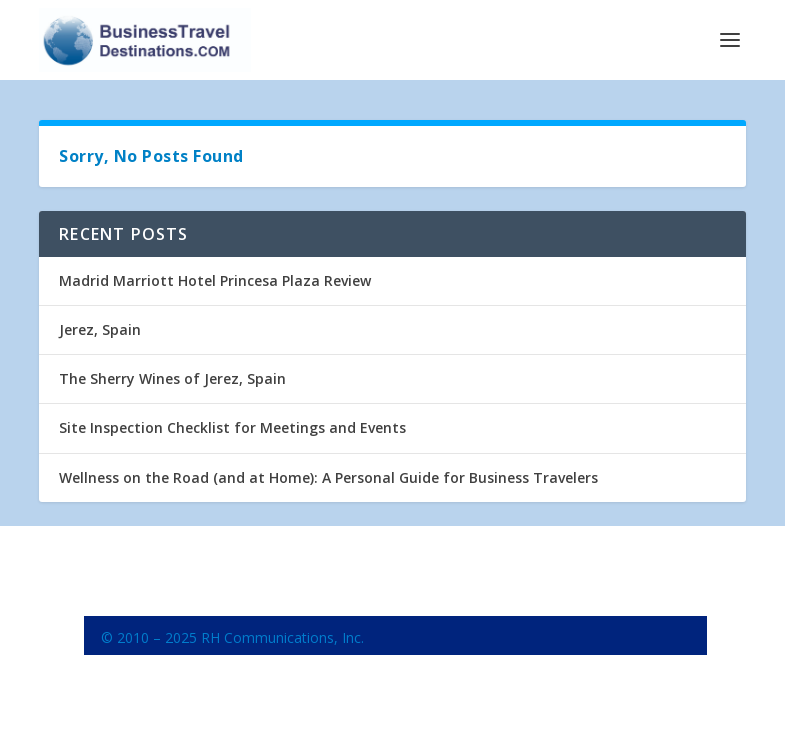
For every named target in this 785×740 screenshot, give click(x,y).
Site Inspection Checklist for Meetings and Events (232, 427)
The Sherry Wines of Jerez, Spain (172, 378)
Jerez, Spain (100, 329)
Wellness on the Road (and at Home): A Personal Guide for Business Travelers (328, 477)
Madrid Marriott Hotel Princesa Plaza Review (215, 280)
